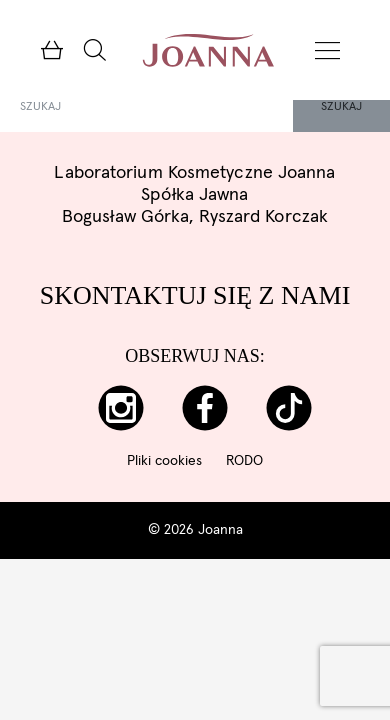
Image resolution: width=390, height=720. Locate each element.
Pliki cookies (164, 461)
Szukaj (341, 107)
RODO (244, 461)
